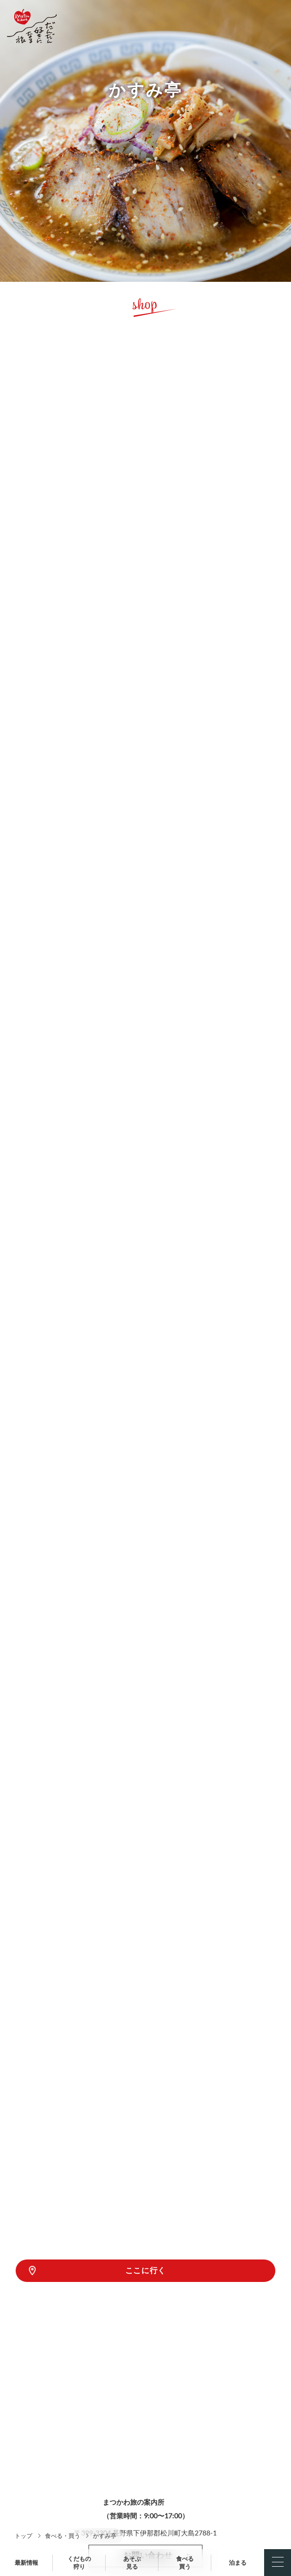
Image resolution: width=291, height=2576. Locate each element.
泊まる (237, 2562)
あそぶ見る (132, 2562)
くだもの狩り (79, 2562)
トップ (23, 2535)
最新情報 (26, 2562)
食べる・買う (62, 2535)
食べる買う (185, 2562)
